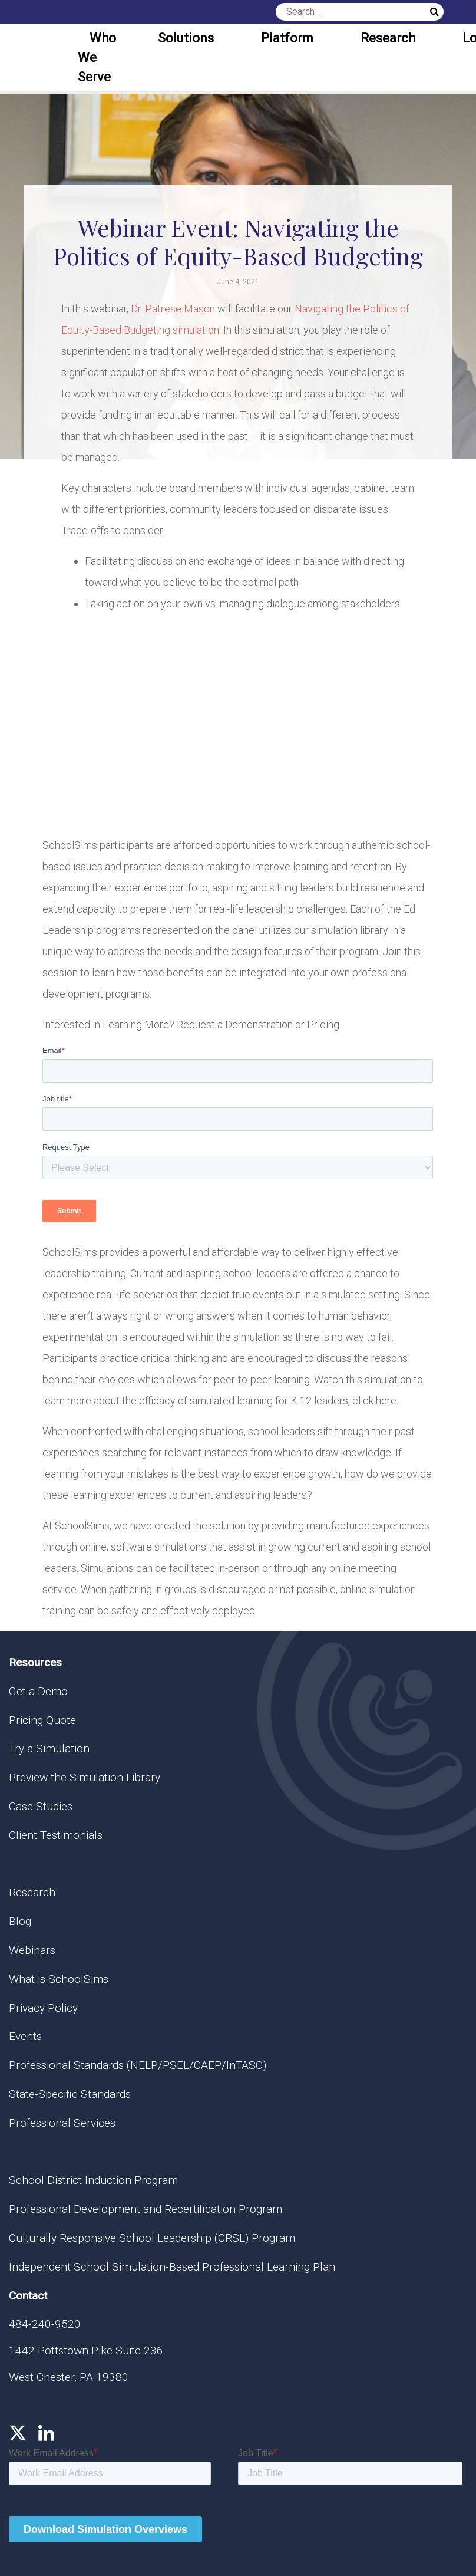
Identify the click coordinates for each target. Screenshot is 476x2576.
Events (25, 2036)
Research (388, 38)
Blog (20, 1921)
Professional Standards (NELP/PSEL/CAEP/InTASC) (137, 2065)
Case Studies (40, 1806)
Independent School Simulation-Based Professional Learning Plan (172, 2267)
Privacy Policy (43, 2008)
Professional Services (62, 2123)
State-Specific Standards (70, 2094)
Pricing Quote (42, 1720)
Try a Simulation (49, 1748)
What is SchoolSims (58, 1979)
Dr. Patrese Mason (173, 308)
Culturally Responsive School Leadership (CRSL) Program (152, 2238)
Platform (287, 38)
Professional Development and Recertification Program (145, 2209)
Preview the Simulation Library (84, 1777)
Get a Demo (38, 1691)
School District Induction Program (93, 2180)
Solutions (186, 38)
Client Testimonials (56, 1835)
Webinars (32, 1950)
